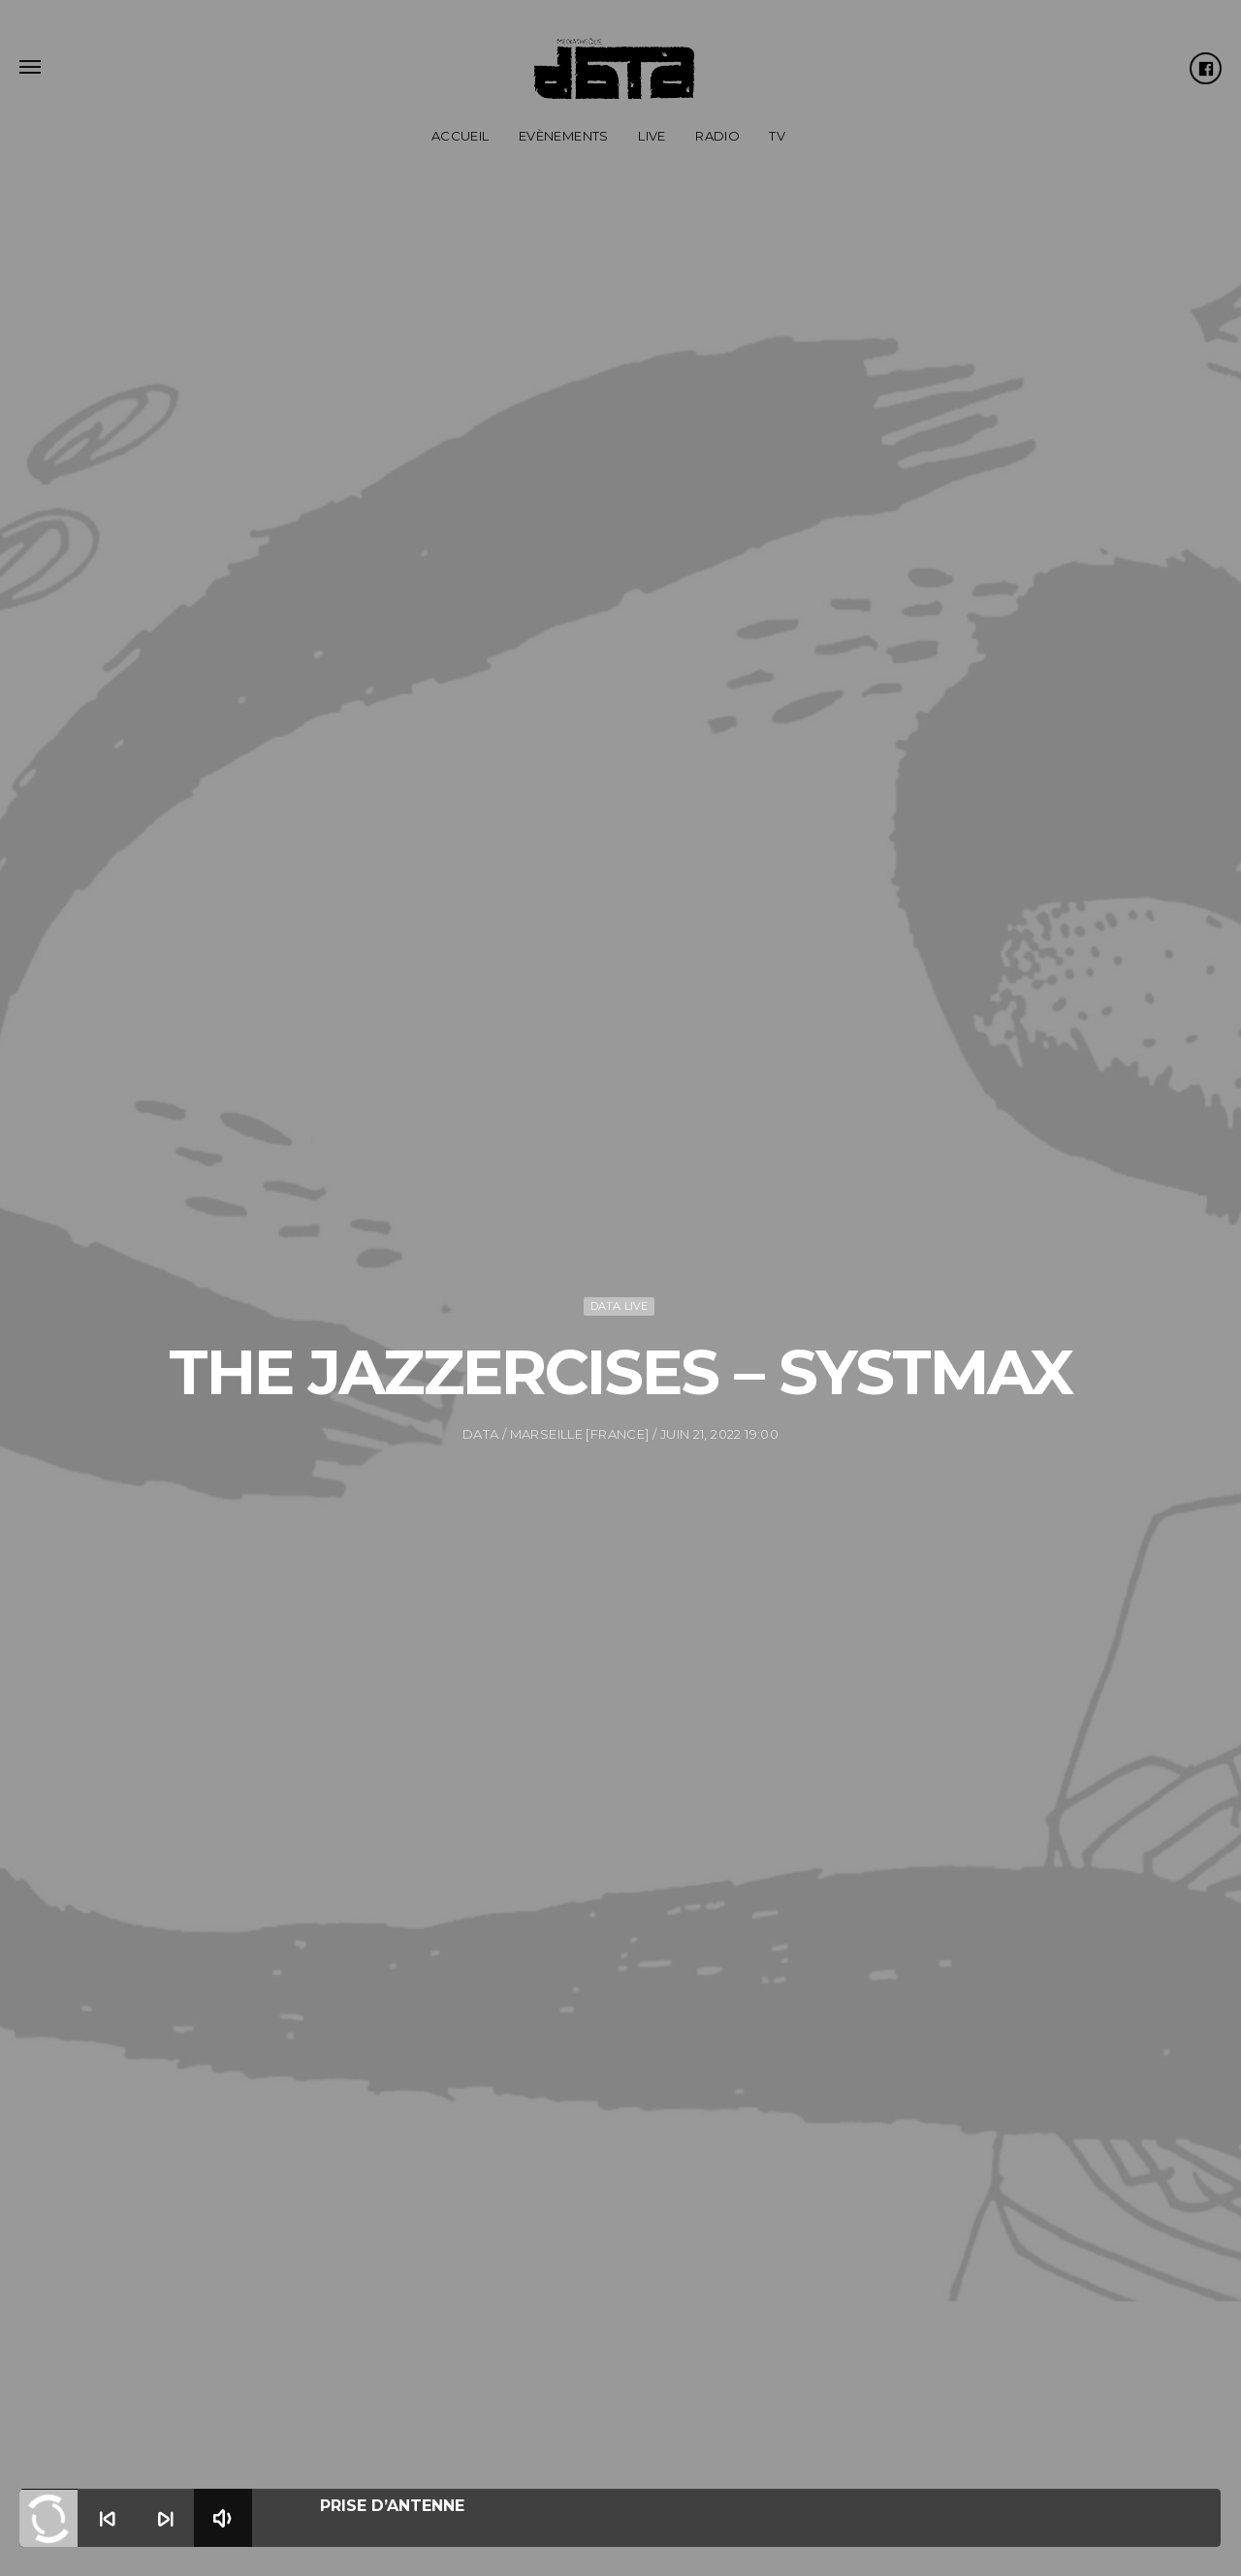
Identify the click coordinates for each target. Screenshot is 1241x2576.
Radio (717, 135)
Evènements (564, 135)
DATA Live (619, 1257)
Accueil (460, 135)
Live (652, 135)
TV (777, 135)
